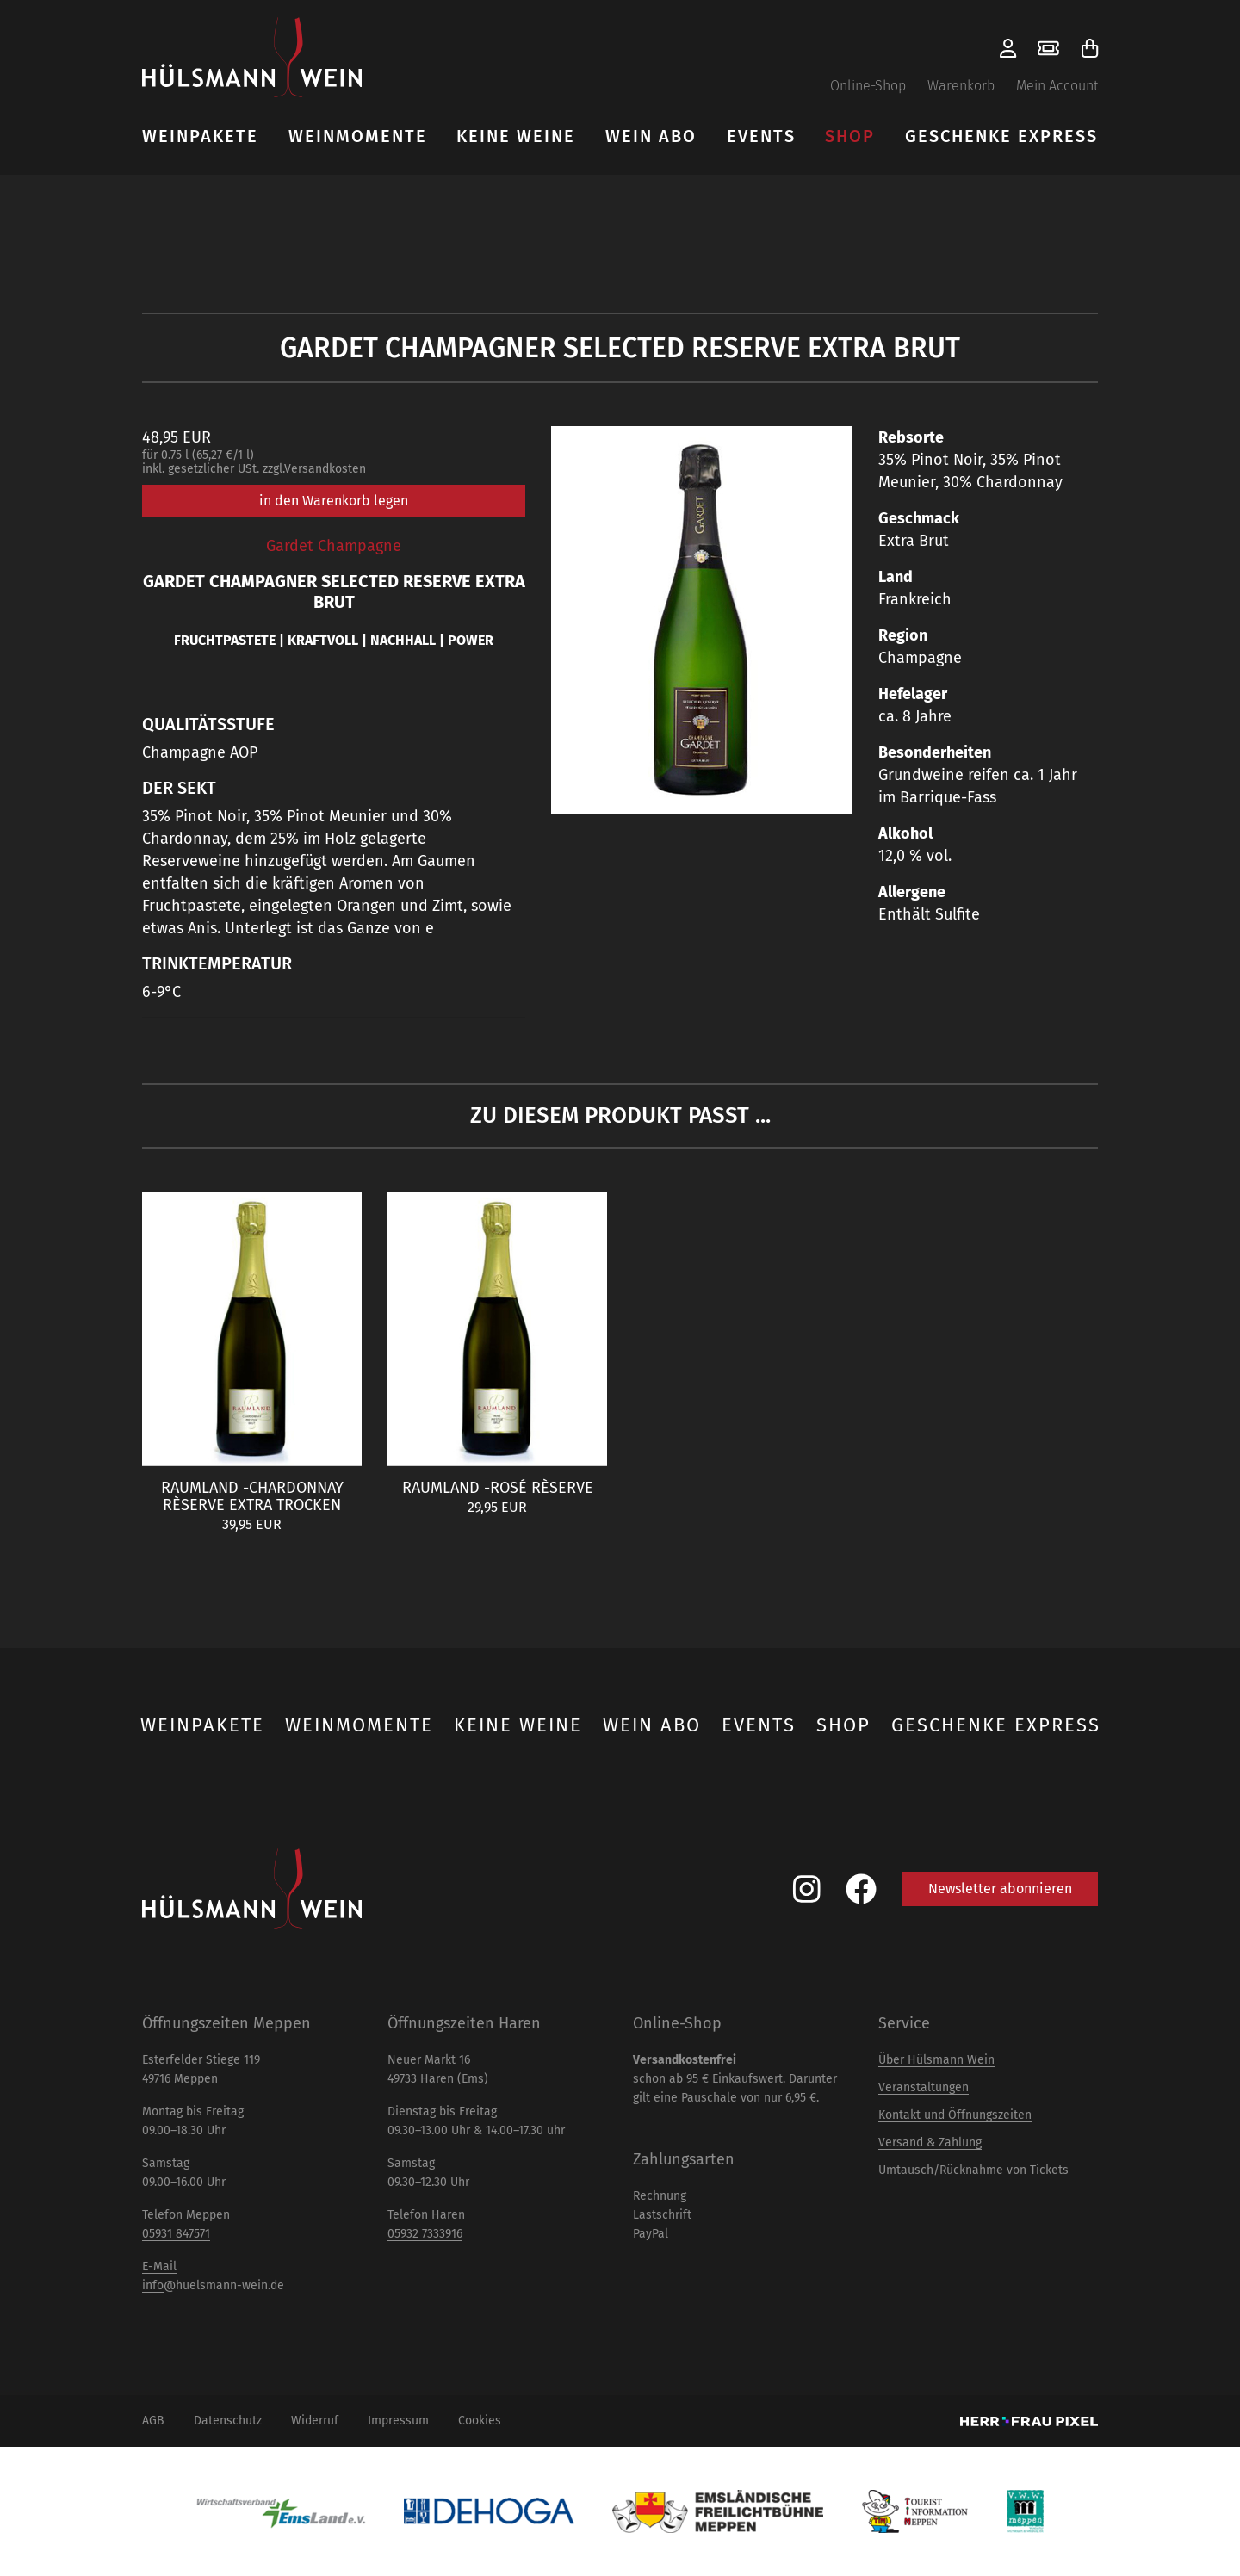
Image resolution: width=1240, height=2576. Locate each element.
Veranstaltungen (923, 2087)
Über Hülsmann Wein (936, 2060)
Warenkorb (961, 85)
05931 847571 (176, 2233)
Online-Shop (868, 85)
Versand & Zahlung (930, 2142)
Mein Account (1057, 85)
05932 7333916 (425, 2233)
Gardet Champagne (333, 545)
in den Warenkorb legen (333, 500)
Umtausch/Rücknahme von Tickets (973, 2170)
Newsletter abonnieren (1000, 1888)
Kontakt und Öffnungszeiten (955, 2115)
